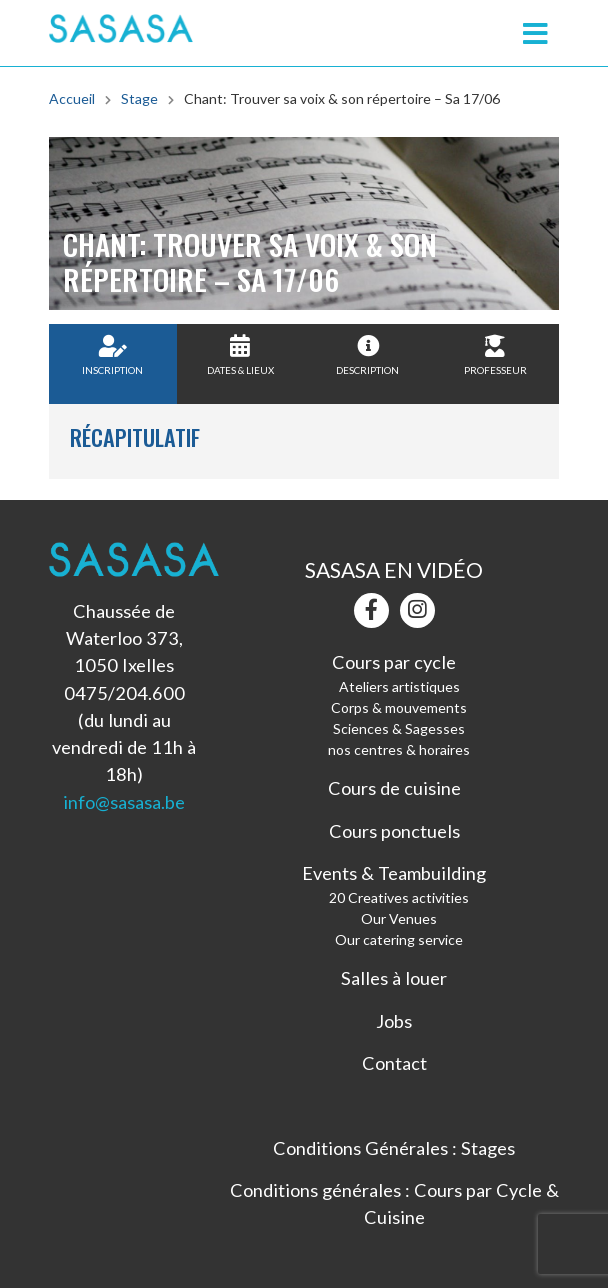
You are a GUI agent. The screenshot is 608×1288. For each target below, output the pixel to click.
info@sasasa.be (124, 802)
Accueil (72, 98)
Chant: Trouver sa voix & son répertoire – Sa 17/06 (342, 98)
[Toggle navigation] (535, 33)
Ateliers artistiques (399, 686)
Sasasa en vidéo (394, 569)
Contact (394, 1063)
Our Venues (399, 918)
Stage (139, 98)
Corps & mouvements (399, 707)
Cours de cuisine (394, 788)
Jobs (394, 1021)
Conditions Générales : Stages (394, 1148)
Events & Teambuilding (394, 873)
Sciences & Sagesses (399, 728)
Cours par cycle (394, 662)
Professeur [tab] (495, 355)
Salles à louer (394, 978)
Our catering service (399, 939)
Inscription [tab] (112, 355)
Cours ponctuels (394, 831)
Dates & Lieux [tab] (240, 355)
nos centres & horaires (399, 749)
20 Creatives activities (399, 897)
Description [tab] (367, 355)
